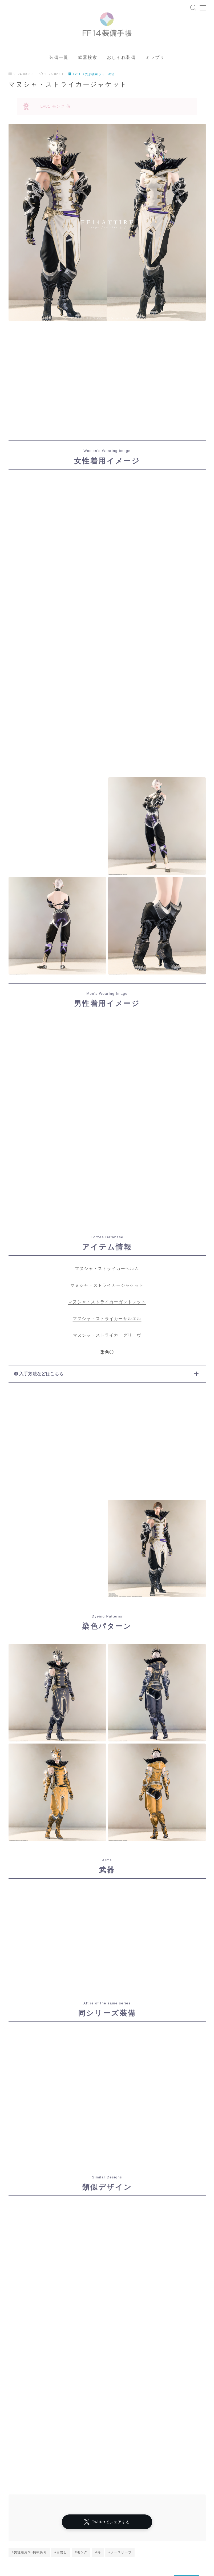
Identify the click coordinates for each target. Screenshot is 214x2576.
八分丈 (18, 2556)
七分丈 (93, 2548)
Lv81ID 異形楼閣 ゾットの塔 (93, 83)
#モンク (81, 2388)
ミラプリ (155, 66)
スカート (39, 2556)
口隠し (63, 2552)
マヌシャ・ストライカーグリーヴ (107, 1344)
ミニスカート (111, 2564)
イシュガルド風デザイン (31, 2552)
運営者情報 (16, 2532)
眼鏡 (55, 2540)
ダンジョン (37, 2517)
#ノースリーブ (120, 2388)
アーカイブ (19, 2491)
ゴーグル (71, 2548)
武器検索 (87, 66)
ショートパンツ (24, 2560)
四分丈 (103, 2540)
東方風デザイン (44, 2548)
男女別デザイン (89, 2552)
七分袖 (70, 2544)
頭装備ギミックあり (27, 2564)
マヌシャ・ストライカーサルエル (107, 1327)
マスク (38, 2536)
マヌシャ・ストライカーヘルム (107, 1278)
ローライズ (90, 2536)
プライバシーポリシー (50, 2532)
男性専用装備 (111, 2560)
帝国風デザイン (57, 2560)
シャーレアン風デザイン (94, 2532)
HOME (14, 2517)
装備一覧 (58, 66)
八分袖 (18, 2548)
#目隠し (60, 2388)
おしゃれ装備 (121, 66)
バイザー (84, 2560)
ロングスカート (66, 2556)
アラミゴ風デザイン (27, 2540)
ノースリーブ (62, 2536)
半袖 (88, 2544)
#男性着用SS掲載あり (29, 2388)
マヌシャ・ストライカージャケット (107, 1294)
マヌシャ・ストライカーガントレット (107, 1311)
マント (18, 2536)
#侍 (98, 2388)
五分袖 (93, 2556)
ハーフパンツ (111, 2544)
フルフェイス (62, 2564)
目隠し (116, 2552)
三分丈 (86, 2564)
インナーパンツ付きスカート (34, 2544)
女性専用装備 (78, 2540)
